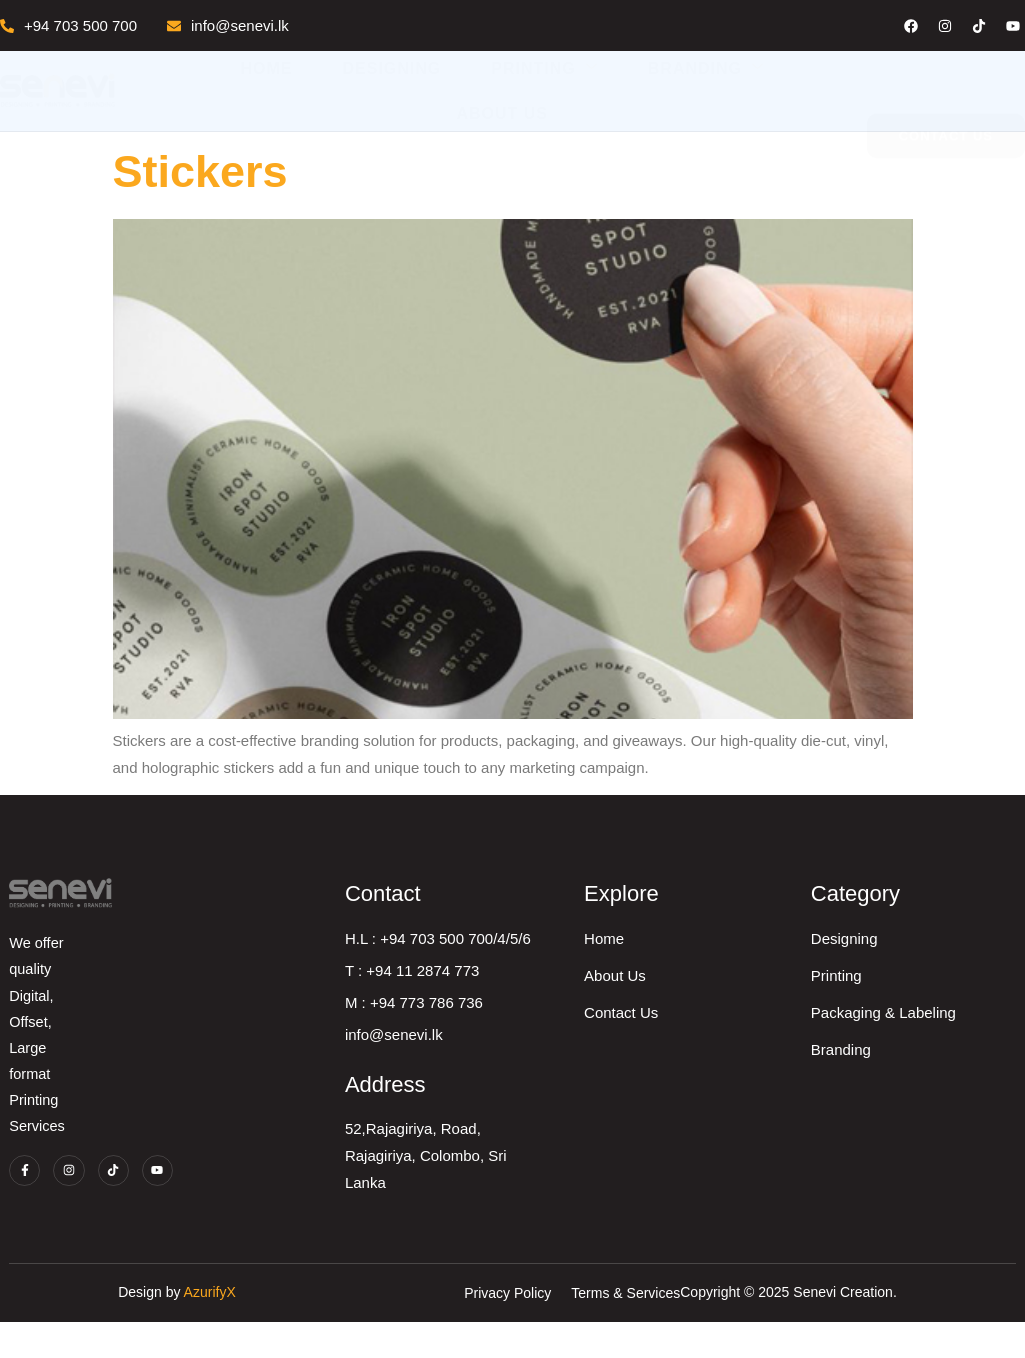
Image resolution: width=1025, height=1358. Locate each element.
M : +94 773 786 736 (552, 1020)
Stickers (200, 171)
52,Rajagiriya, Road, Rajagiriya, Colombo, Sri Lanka (564, 1173)
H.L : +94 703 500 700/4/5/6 (576, 956)
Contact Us (775, 1030)
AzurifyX (545, 1329)
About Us (502, 113)
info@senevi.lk (228, 25)
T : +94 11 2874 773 (550, 988)
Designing (392, 68)
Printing (544, 67)
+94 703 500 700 (68, 25)
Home (267, 68)
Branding (706, 67)
